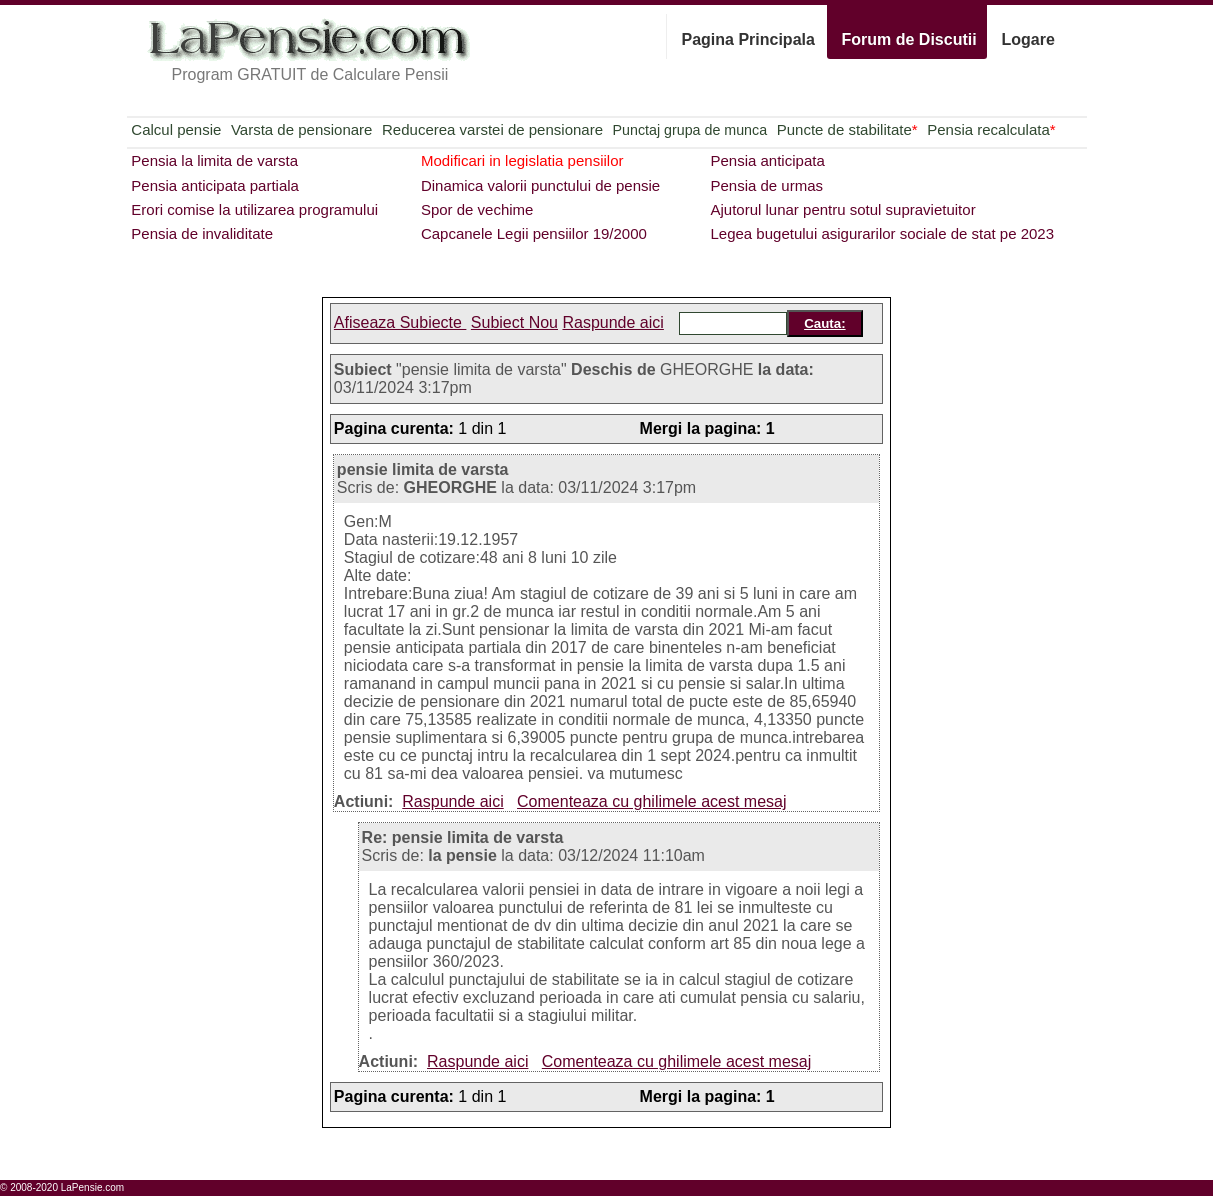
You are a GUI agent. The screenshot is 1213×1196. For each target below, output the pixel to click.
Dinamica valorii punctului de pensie (540, 185)
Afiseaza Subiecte (400, 322)
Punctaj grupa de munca (690, 130)
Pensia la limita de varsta (214, 160)
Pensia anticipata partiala (215, 185)
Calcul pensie (176, 129)
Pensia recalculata (991, 129)
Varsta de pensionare (301, 129)
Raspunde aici (612, 322)
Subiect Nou (514, 322)
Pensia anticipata (767, 160)
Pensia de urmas (766, 185)
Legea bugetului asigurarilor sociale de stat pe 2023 (882, 233)
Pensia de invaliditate (202, 233)
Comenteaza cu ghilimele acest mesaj (651, 801)
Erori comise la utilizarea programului (254, 209)
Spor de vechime (477, 209)
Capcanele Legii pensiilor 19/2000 (534, 233)
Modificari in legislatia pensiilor (522, 160)
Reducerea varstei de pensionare (492, 129)
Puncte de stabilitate (847, 129)
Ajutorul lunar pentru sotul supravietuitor (842, 209)
